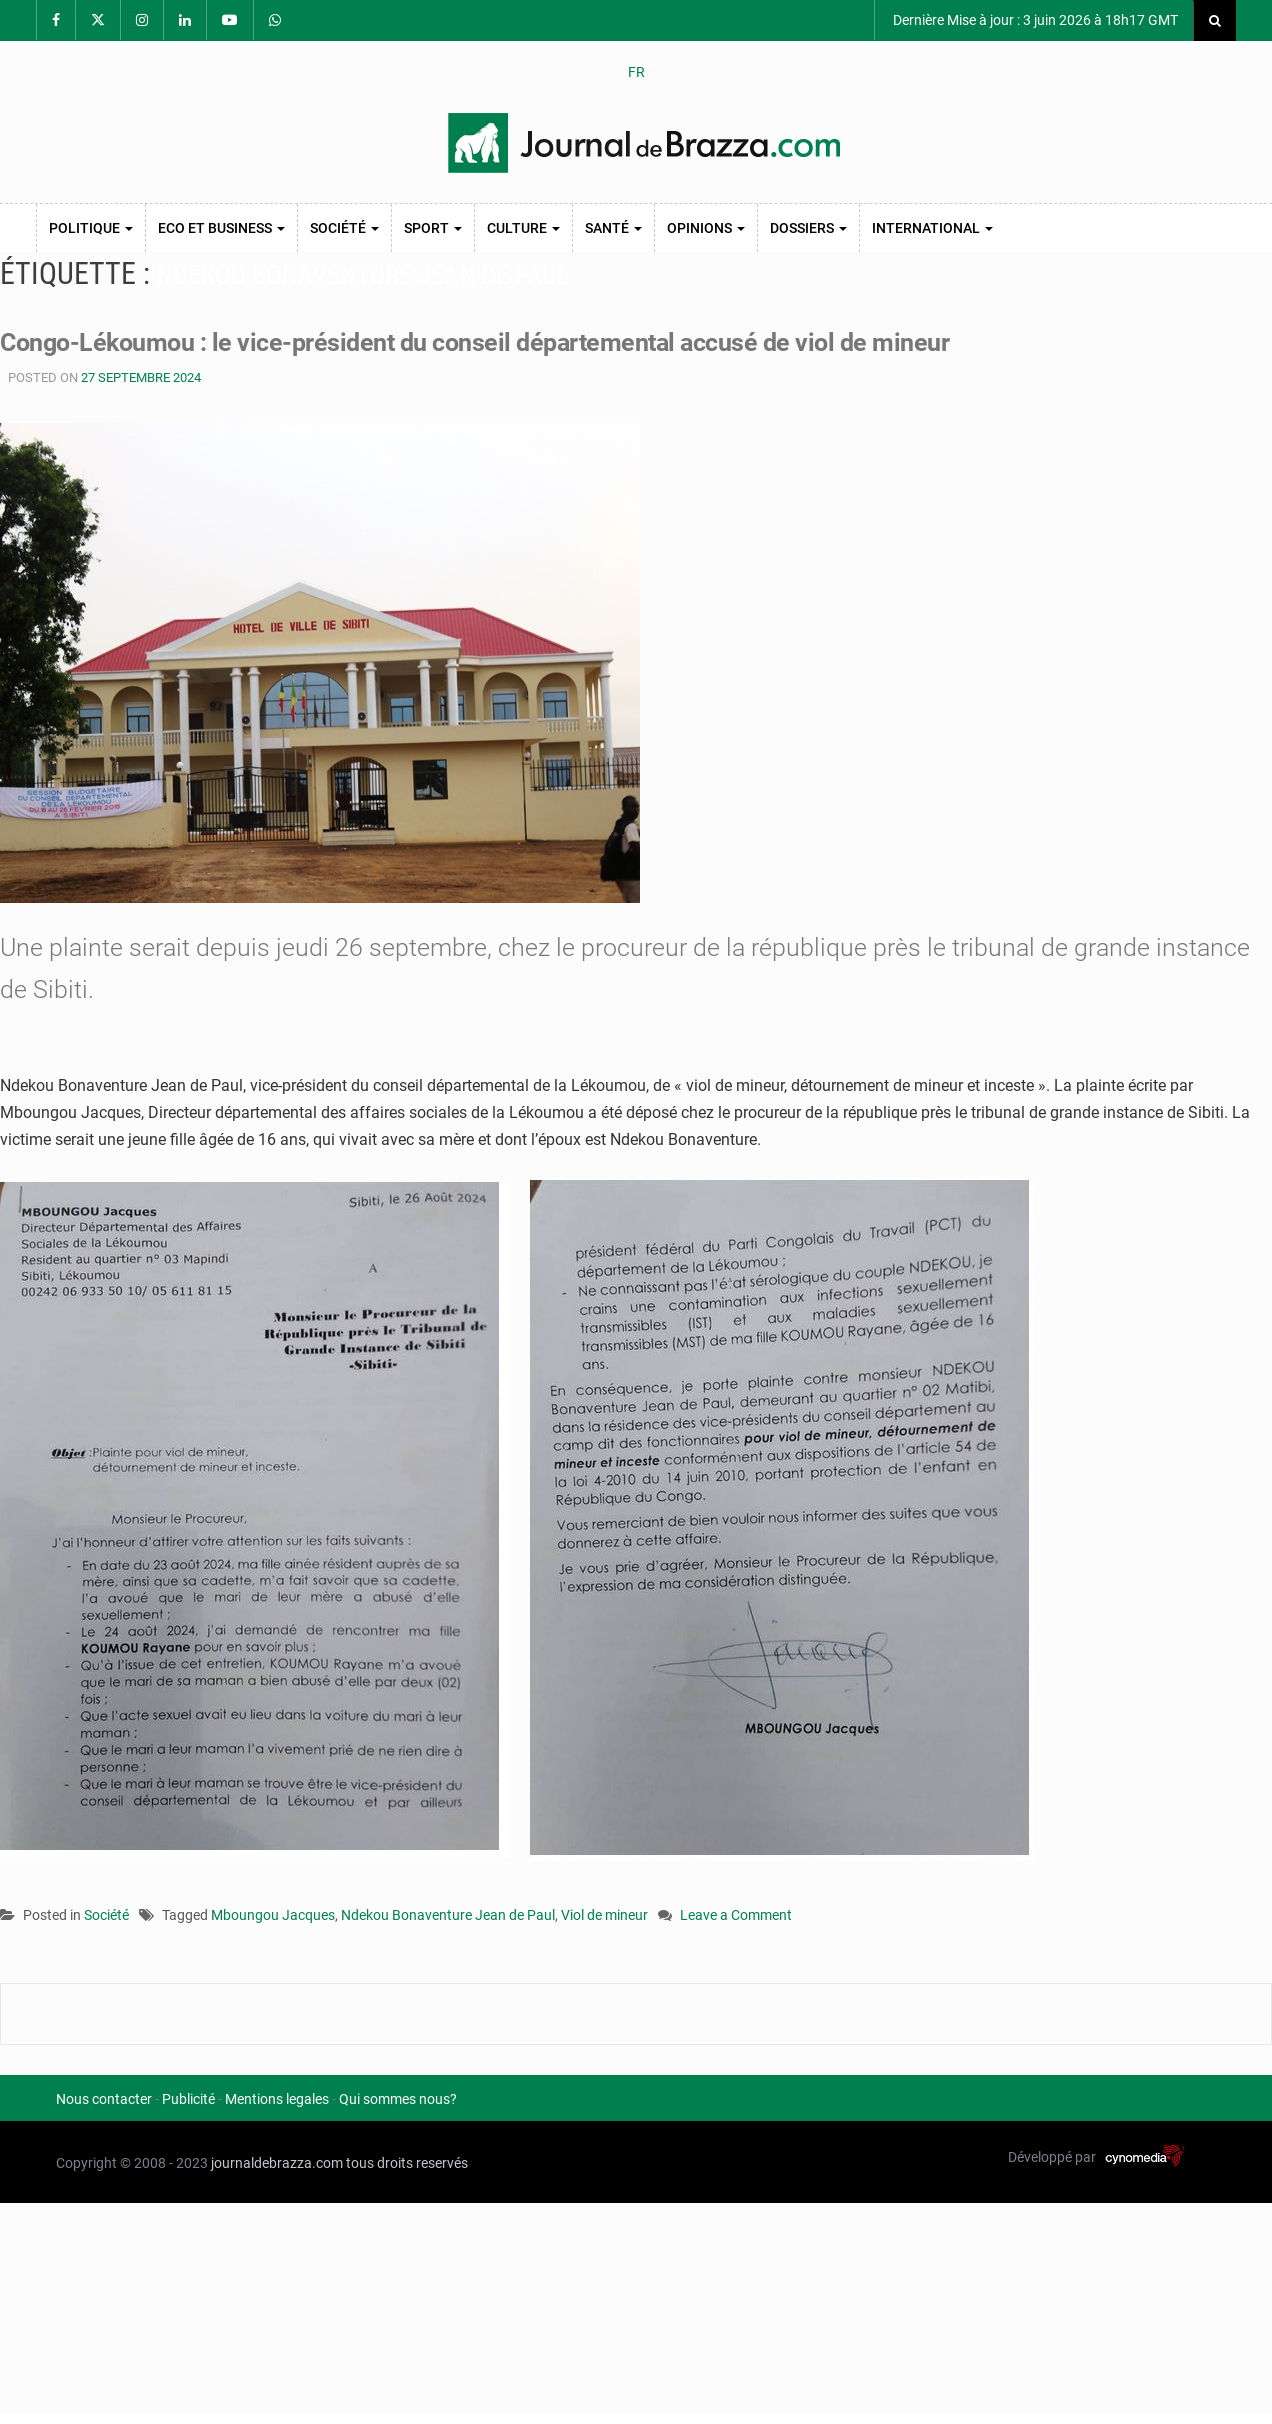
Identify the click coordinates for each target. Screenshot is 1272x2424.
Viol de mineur (604, 1915)
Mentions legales (277, 2099)
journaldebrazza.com (277, 2163)
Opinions (706, 228)
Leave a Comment (736, 1916)
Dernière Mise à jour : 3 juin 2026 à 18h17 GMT (1034, 20)
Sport (433, 228)
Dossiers (808, 228)
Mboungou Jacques (273, 1915)
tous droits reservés (407, 2163)
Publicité (188, 2099)
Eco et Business (221, 228)
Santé (613, 228)
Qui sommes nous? (398, 2099)
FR (636, 72)
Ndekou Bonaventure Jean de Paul (448, 1915)
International (932, 228)
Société (344, 228)
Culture (523, 228)
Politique (91, 228)
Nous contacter (104, 2099)
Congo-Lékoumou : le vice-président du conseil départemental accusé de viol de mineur (474, 342)
